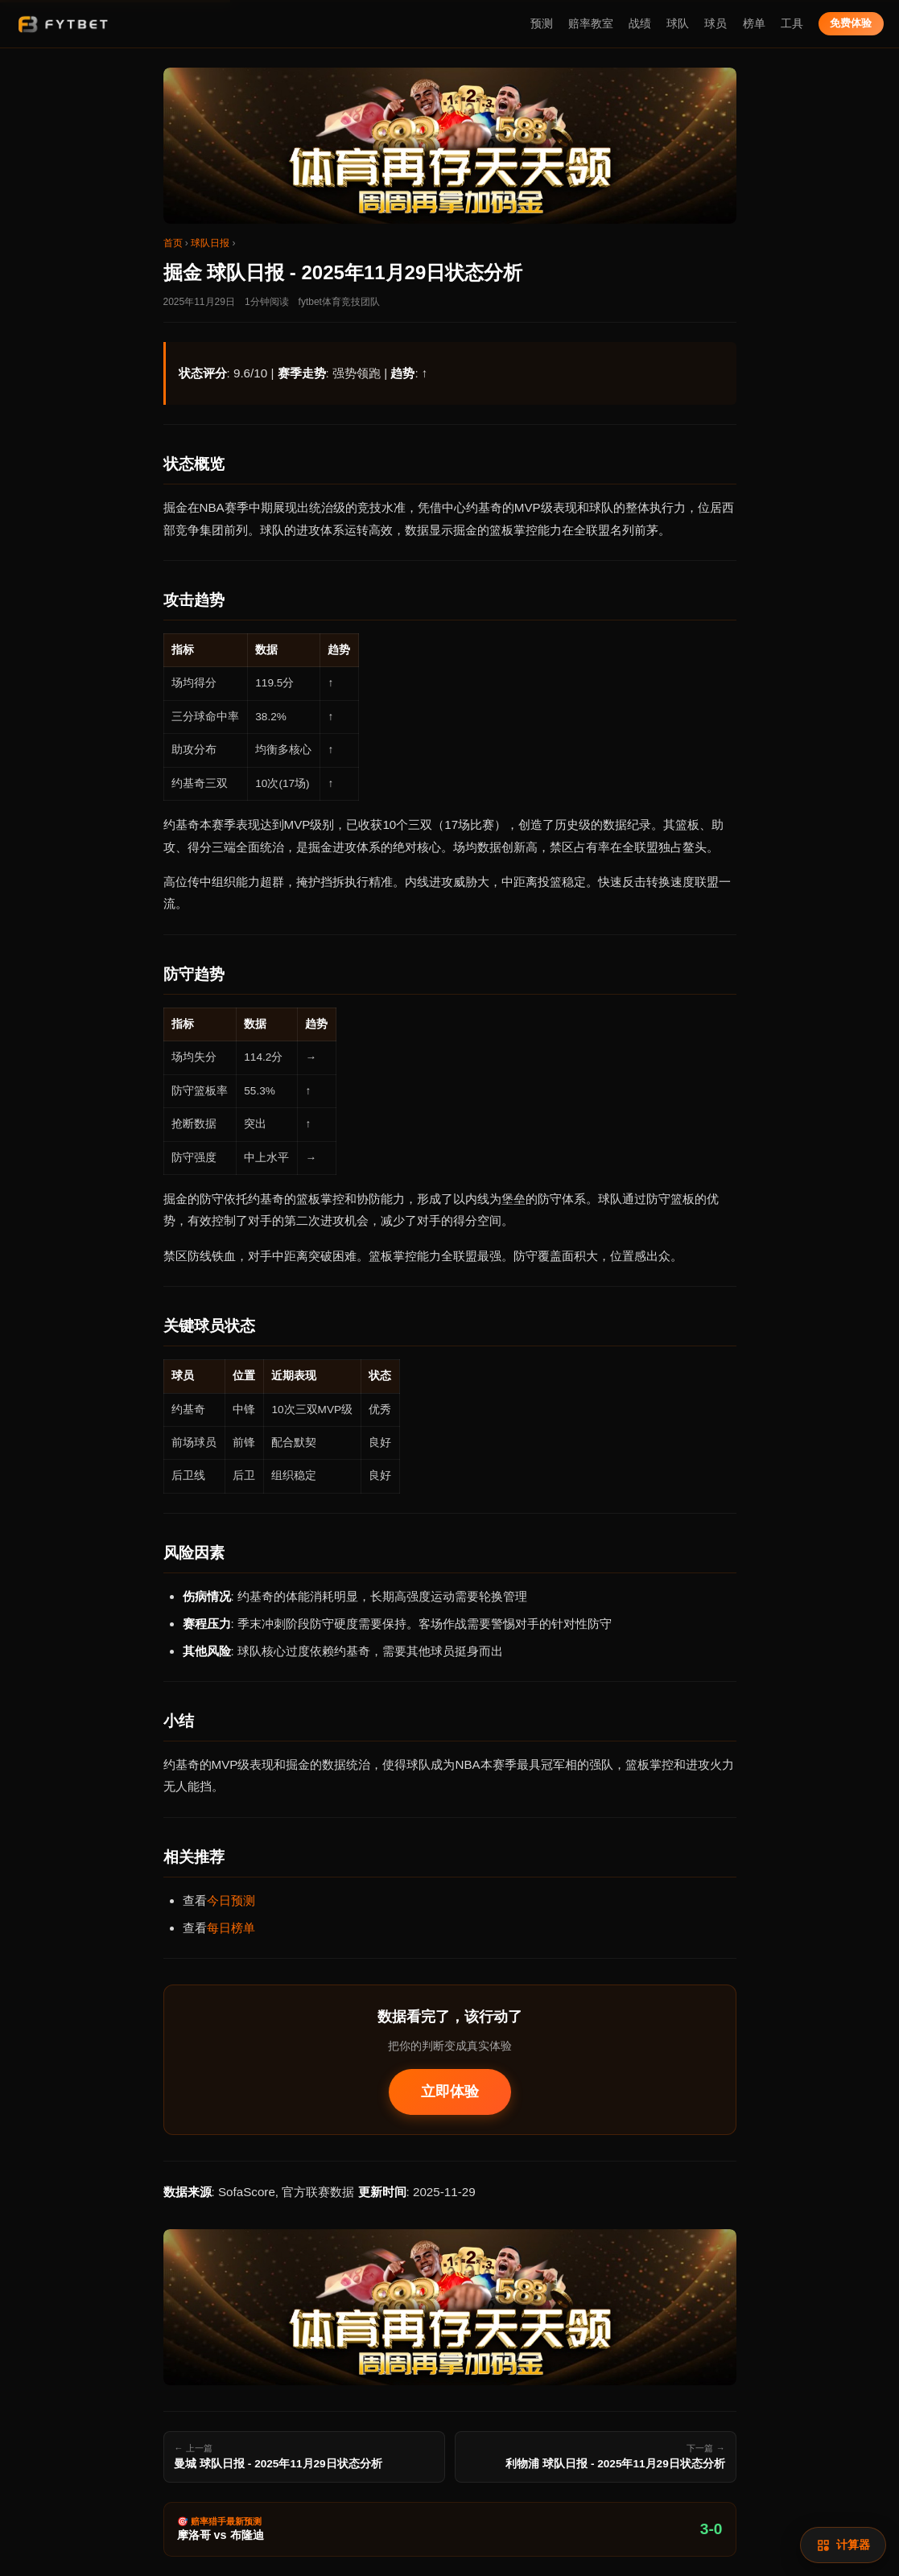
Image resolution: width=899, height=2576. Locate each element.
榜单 (754, 24)
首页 (173, 243)
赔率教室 (590, 24)
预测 (541, 24)
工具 (792, 24)
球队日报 (210, 243)
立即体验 (450, 2091)
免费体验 (851, 23)
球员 (715, 24)
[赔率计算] (843, 2545)
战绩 (640, 24)
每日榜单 (231, 1928)
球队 (677, 24)
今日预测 (231, 1900)
